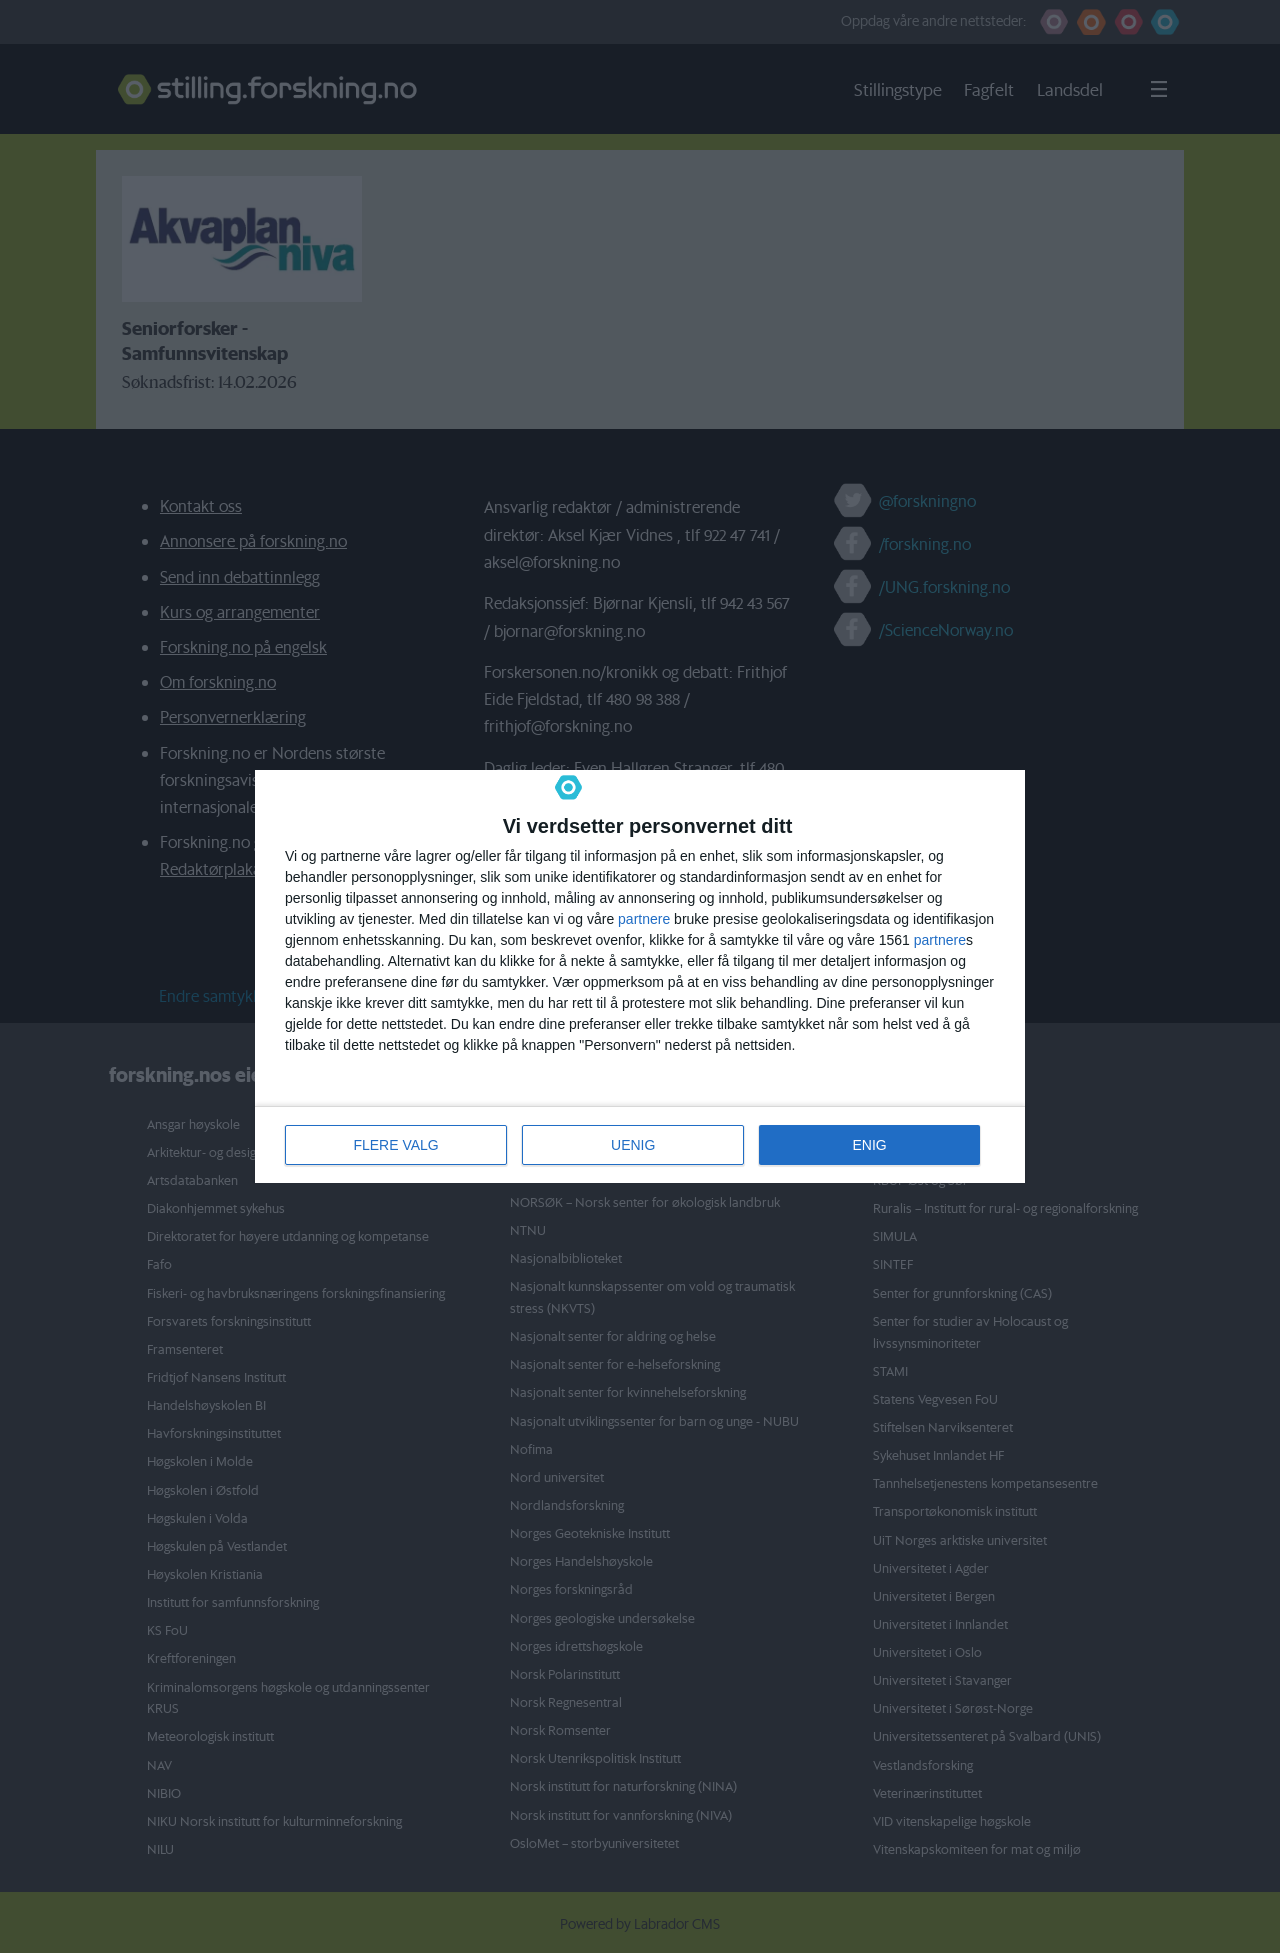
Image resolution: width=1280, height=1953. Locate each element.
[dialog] (640, 976)
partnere (644, 919)
